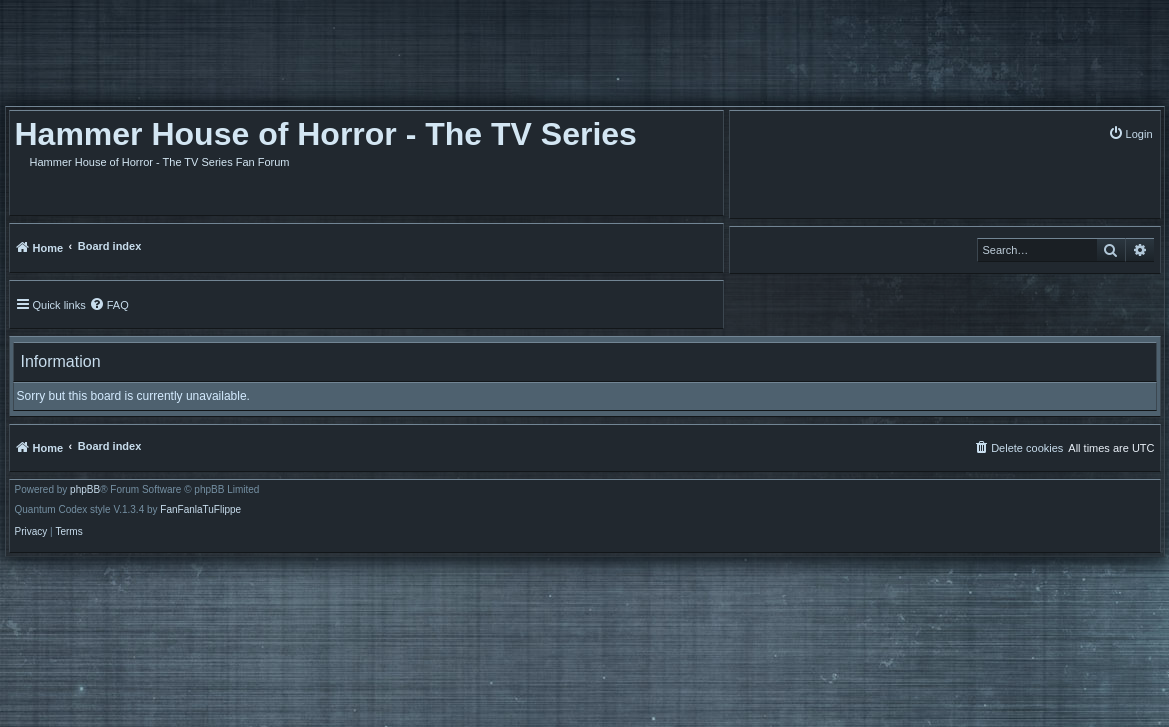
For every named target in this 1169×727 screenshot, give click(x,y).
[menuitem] (1130, 133)
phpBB (85, 490)
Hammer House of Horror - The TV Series (326, 134)
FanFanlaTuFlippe (200, 510)
